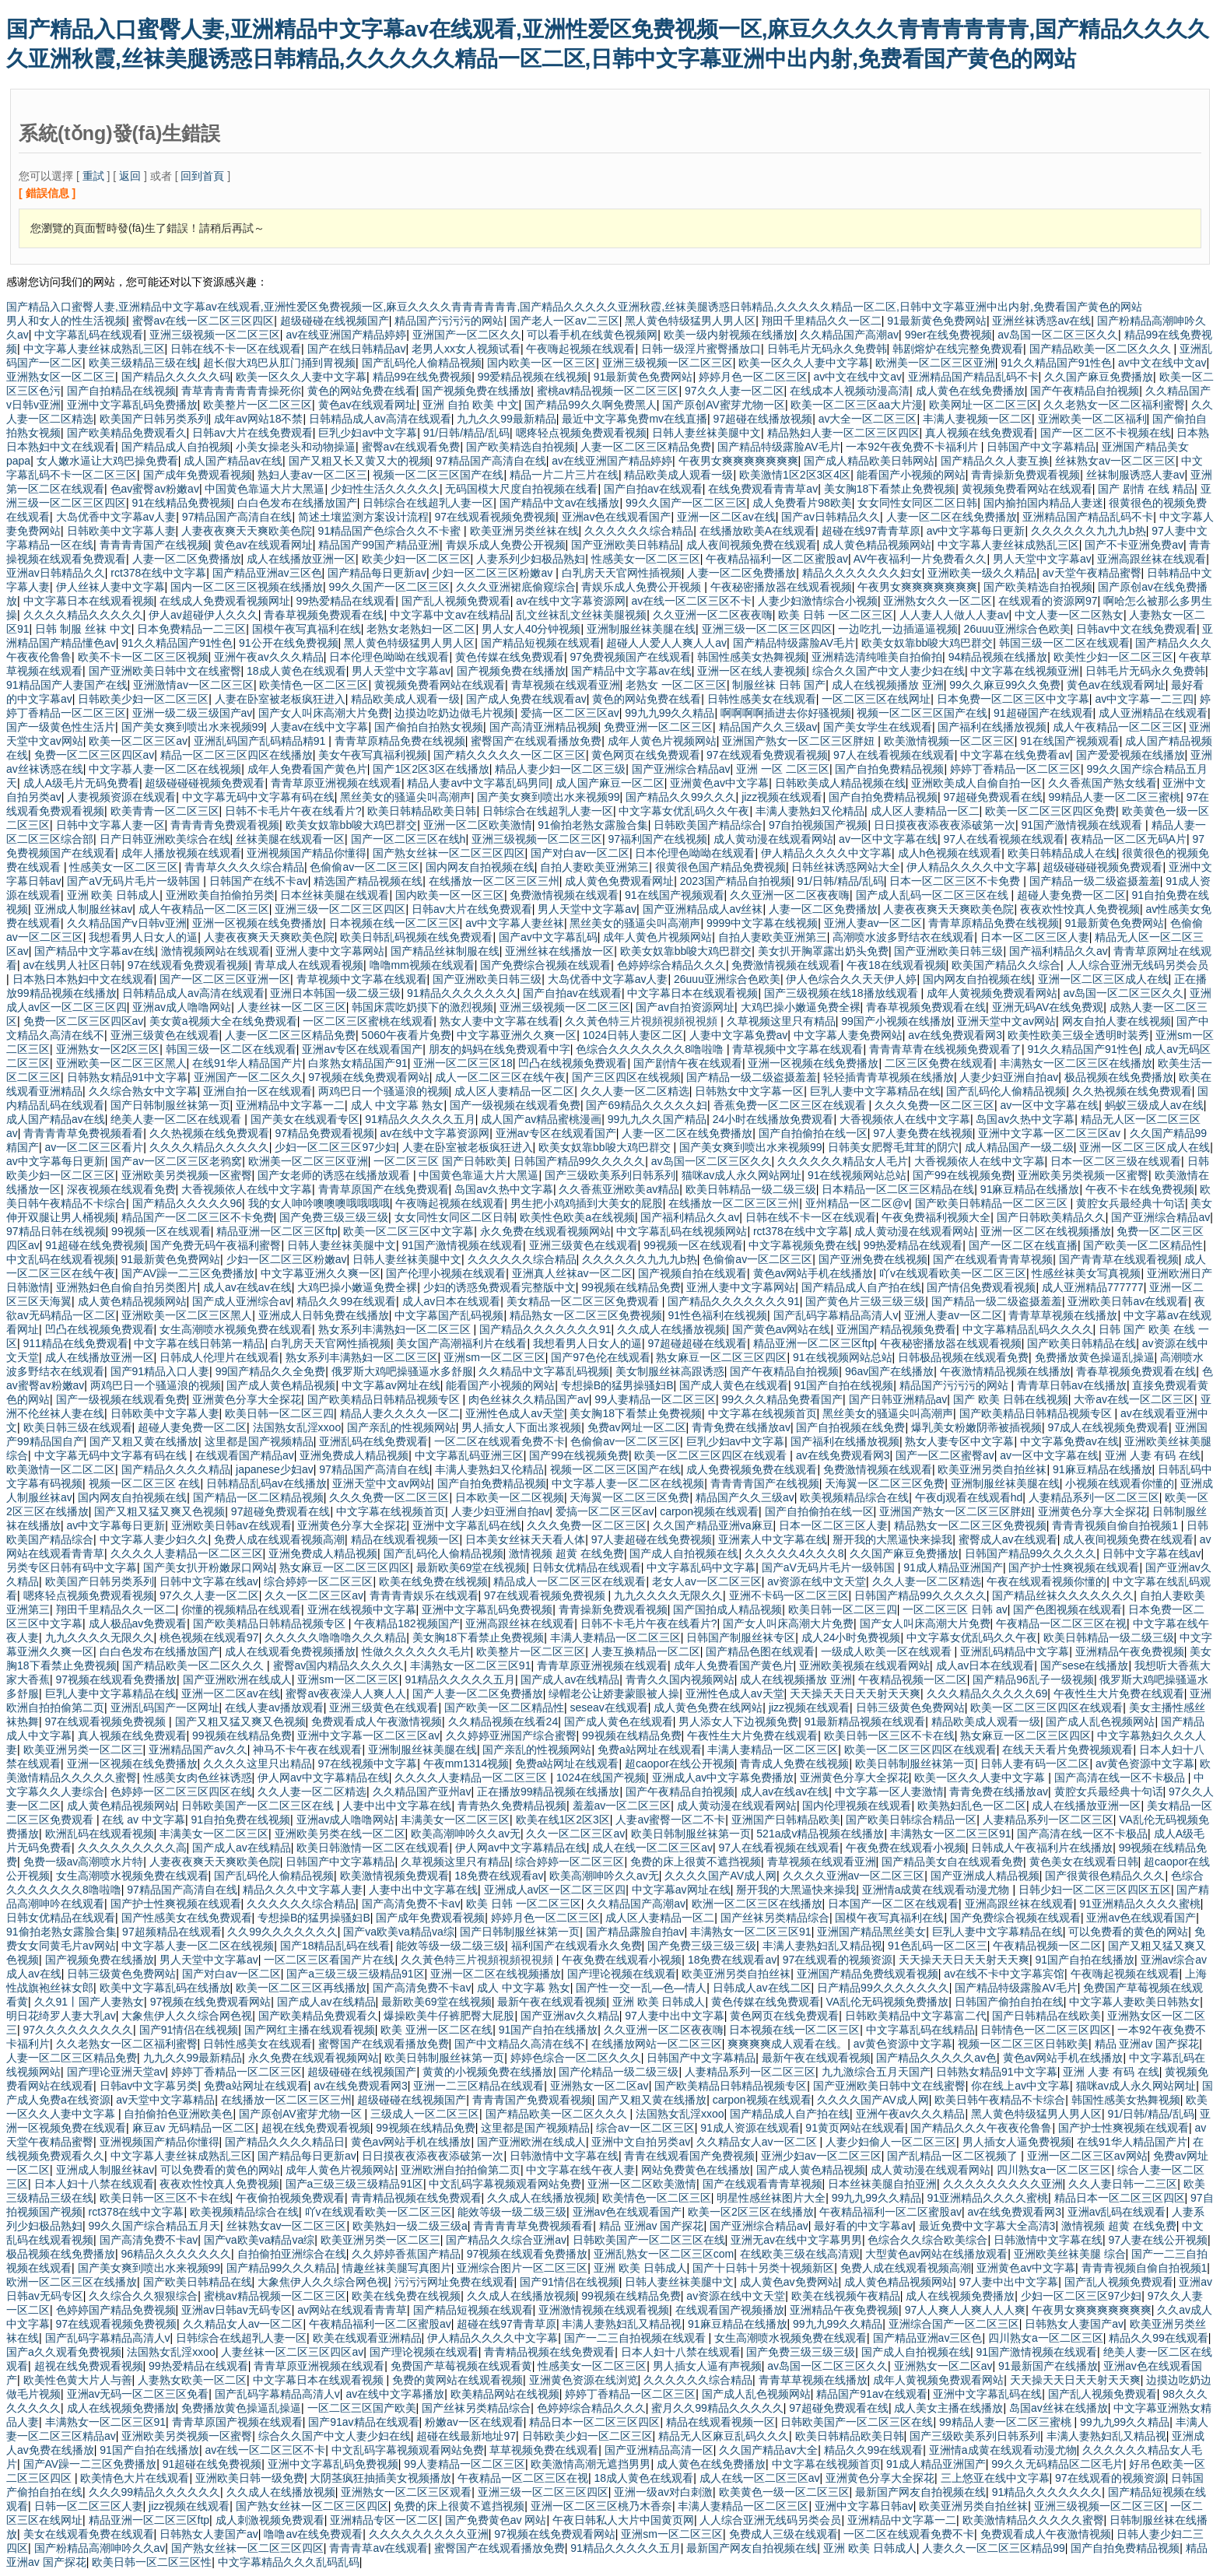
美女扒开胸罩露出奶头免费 (823, 951)
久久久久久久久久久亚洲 (1003, 2184)
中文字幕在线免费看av (1015, 755)
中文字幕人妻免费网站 (848, 1035)
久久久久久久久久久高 (132, 1847)
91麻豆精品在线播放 (1030, 1189)
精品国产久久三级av (768, 727)
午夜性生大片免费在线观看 (1118, 1693)
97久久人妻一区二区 (734, 390)
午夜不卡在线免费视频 (1139, 1189)
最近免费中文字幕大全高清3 (987, 2226)
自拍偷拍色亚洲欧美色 (178, 2113)
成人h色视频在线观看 (950, 853)
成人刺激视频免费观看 (270, 2520)
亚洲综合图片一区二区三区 (522, 2268)
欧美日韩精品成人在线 (1062, 853)
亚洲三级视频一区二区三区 (214, 334)
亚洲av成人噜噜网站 (181, 1007)
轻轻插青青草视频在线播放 (888, 1077)
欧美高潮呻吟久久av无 (466, 1833)
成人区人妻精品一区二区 (514, 1091)
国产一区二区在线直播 (1023, 1245)
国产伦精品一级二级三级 (618, 2071)
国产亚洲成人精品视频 (985, 1875)
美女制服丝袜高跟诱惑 (669, 1371)
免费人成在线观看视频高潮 (279, 1539)
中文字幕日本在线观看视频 (88, 601)
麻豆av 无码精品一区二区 (194, 2128)
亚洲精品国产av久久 (198, 1749)
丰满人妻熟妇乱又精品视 (822, 1945)
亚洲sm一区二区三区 (494, 1357)
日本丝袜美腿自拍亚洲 (882, 2184)
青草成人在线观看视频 (308, 965)
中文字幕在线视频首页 (762, 1413)
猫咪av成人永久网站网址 (742, 1175)
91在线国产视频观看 (1070, 741)
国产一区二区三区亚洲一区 (225, 979)
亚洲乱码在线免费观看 (373, 1441)
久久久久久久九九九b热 (1088, 531)
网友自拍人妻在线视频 (1116, 1021)
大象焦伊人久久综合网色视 (186, 2015)
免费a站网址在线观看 (650, 1749)
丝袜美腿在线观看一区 (290, 839)
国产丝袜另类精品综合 (774, 1917)
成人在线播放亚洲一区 (301, 559)
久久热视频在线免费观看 (1132, 1091)
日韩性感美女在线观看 (761, 699)
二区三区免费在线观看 (939, 1063)
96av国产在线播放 (889, 1371)
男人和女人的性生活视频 (66, 320)
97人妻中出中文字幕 (674, 2015)
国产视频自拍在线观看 (692, 1273)
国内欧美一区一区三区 (541, 362)
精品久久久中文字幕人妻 (303, 1889)
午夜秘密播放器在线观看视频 (781, 587)
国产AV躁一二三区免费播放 (188, 1273)
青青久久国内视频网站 (680, 1679)
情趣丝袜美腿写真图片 (396, 2268)
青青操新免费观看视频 (1025, 475)
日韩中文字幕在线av (1152, 1553)
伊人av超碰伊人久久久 (203, 615)
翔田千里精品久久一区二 (822, 320)
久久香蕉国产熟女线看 (1102, 783)
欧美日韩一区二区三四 (279, 1413)
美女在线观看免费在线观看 (88, 2534)
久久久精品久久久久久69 (987, 1693)
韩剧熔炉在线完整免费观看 (957, 348)
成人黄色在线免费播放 (970, 390)
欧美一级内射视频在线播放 (729, 334)
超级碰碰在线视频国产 (334, 320)
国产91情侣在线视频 (189, 2029)
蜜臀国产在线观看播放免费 (536, 741)
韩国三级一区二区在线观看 (1064, 643)
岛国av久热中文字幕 (1025, 1119)
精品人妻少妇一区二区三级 (560, 769)
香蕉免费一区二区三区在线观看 (791, 1105)
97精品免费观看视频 (324, 1133)
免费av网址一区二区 (636, 1427)
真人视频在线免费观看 (979, 432)
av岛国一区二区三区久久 (1057, 334)
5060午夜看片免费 (406, 1035)
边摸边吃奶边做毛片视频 (454, 713)
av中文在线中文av (1162, 362)
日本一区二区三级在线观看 (1115, 1161)
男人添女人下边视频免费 (738, 1721)
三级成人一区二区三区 (424, 2113)
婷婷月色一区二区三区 (753, 376)
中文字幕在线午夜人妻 (580, 2170)
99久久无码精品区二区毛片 (1057, 2464)
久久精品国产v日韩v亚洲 (127, 923)
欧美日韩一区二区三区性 (152, 2562)
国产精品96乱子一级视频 (1033, 1679)
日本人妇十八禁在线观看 (94, 2184)
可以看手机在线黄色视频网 (592, 334)
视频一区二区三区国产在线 (438, 475)
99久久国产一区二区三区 (686, 503)
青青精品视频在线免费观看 (416, 2198)
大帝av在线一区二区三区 (1134, 1399)
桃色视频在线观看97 (209, 1637)
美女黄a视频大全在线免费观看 (223, 1021)
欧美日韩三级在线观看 (77, 1427)
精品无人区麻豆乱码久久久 (723, 2436)
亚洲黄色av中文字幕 (719, 783)
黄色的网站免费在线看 (361, 390)
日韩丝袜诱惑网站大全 (845, 867)
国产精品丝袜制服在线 (445, 951)
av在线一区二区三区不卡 (692, 601)
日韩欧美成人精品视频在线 (840, 783)
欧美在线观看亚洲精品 (367, 2338)
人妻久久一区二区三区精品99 (993, 2548)
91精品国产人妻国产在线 (67, 685)
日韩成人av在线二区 (762, 1987)
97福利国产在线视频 (657, 839)
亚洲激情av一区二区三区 (193, 685)
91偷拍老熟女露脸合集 (593, 825)
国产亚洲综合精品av (681, 769)
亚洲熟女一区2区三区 (108, 1049)
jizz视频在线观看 (781, 797)
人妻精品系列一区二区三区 (1094, 1497)
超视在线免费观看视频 (315, 2128)
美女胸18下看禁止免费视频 (890, 489)
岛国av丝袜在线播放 (1058, 2408)
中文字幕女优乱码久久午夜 (684, 811)
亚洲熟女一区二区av (599, 2085)
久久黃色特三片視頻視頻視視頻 (642, 1021)
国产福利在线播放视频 (992, 727)
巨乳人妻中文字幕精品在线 (875, 1091)
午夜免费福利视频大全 (936, 1217)
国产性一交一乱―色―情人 (641, 1987)
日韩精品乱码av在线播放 (266, 1483)
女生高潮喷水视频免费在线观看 (236, 1329)
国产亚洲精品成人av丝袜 (703, 909)
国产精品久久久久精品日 (285, 2142)
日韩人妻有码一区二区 (1034, 1763)
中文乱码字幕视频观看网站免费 (505, 2184)
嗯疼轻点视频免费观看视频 (581, 432)
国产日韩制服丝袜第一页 (170, 1105)
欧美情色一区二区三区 (313, 685)
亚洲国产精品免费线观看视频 (867, 1973)
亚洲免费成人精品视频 (354, 1455)
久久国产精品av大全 (768, 2450)
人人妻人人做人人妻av (954, 615)
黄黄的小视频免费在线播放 (487, 2071)
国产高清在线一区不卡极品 (1121, 1777)
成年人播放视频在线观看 (181, 853)
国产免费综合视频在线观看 (545, 965)
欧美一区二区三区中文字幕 (408, 1231)
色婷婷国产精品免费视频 (116, 2310)
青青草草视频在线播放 (1062, 1315)
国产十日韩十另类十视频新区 (763, 2268)
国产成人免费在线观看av (526, 699)
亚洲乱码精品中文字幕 (1014, 1651)
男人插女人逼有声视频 (707, 2366)
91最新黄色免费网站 (937, 320)
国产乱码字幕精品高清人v (836, 1315)
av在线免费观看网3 (955, 1035)
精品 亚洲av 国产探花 (1147, 2043)
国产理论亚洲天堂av (116, 2071)
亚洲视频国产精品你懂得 (306, 853)
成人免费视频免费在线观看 (751, 1469)
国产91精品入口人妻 (160, 1371)
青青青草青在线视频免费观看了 (945, 1049)
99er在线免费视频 (948, 334)
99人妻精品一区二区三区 (655, 1399)
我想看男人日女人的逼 (143, 937)
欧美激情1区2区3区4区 (794, 475)
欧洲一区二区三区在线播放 (757, 1903)
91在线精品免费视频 (182, 503)
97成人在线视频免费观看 (1108, 1427)
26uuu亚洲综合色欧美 (1017, 629)
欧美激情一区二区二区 (60, 1469)
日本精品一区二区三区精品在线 (898, 1189)
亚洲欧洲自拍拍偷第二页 (461, 2170)
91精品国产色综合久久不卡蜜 (391, 531)
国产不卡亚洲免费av (1134, 545)
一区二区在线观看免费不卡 (499, 1441)
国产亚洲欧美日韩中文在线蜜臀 (165, 671)
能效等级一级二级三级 (450, 1945)
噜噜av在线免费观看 (313, 2534)
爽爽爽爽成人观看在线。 (787, 2043)
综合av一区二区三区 (645, 2128)
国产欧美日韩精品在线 (1081, 1343)
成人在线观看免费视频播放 (290, 1651)
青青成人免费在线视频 (794, 1763)
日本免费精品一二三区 (191, 629)
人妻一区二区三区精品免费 (645, 446)
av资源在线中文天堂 (816, 1581)
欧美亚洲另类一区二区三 (83, 1749)
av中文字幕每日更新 (976, 531)
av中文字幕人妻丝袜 (514, 923)
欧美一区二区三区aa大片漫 (857, 404)
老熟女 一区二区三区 (676, 685)
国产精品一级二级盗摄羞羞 (1094, 881)
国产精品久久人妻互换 (995, 460)
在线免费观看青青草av (763, 489)
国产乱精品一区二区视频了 (954, 2156)
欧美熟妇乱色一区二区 (971, 1805)
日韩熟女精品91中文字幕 (127, 1077)
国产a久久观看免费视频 (63, 2352)
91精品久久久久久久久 (462, 993)
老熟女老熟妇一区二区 (420, 629)
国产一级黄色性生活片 (60, 727)
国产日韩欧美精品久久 (1051, 1217)
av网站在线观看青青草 (352, 2310)
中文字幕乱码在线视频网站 (681, 1231)
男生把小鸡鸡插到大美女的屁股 (586, 1203)
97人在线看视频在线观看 (894, 755)
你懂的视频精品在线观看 (241, 1609)
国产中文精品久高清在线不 (519, 2043)
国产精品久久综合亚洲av (506, 2240)
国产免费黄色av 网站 (496, 2520)
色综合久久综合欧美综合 (927, 2240)
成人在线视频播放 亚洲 (888, 685)
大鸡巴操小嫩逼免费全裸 (801, 1007)
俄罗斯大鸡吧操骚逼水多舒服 (402, 1371)
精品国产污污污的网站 (448, 320)
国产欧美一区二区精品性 (1143, 1245)
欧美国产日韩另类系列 (154, 418)
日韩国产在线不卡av (258, 881)
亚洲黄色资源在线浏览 (583, 2380)
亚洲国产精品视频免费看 (896, 1329)
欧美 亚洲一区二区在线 (436, 2029)
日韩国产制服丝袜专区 (740, 1637)
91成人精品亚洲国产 (953, 1567)
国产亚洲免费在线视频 (873, 1259)
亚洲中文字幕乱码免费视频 (487, 1609)
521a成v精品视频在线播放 (820, 1833)
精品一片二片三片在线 (564, 475)
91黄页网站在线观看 (855, 2128)
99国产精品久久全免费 (271, 1371)
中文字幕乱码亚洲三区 (469, 1455)
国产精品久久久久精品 (175, 1469)
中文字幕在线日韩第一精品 (199, 1343)
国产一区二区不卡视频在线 (1105, 432)
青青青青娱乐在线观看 (424, 1595)
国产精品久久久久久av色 (936, 2057)
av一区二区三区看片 (94, 1147)
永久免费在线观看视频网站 (545, 1231)
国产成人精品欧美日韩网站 (869, 460)
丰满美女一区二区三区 (455, 1819)
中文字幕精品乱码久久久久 (1027, 1329)
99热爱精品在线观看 (346, 601)
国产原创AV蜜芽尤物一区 (723, 404)
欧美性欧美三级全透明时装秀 (1078, 1035)
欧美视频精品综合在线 (854, 1497)
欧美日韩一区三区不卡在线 (889, 1735)
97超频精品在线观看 (172, 1931)
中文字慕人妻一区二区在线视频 (165, 769)
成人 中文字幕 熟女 (397, 1105)
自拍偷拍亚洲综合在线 (291, 2254)
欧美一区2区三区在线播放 (751, 2212)
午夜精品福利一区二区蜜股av (777, 559)
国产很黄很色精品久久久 (1105, 1875)
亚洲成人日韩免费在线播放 (323, 1315)
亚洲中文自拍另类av (640, 2142)
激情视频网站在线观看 (215, 951)
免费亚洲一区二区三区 (658, 727)
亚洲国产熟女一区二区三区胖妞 (800, 741)
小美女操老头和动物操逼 (296, 446)
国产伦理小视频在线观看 (446, 1273)
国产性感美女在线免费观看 (186, 1917)
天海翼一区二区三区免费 (885, 1483)
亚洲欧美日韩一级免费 (249, 2478)
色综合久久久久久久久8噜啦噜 (651, 1049)
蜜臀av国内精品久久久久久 (339, 1665)
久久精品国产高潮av (849, 334)
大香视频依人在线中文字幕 (905, 1119)
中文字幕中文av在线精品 (450, 615)
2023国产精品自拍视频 (735, 881)
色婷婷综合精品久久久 (671, 965)
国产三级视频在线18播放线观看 (842, 993)
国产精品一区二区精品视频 (258, 1497)
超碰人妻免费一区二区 (1071, 895)
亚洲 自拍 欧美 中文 (470, 404)
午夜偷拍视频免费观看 (290, 2198)
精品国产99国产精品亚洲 (379, 545)
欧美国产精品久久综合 (1006, 965)
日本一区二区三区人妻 (1034, 937)
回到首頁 (202, 176)
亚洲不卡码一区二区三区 (789, 1595)
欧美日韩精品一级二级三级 (750, 1189)
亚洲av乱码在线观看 (1117, 2212)
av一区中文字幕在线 (888, 839)
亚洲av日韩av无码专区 (236, 2310)
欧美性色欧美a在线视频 (577, 1217)
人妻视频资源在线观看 (121, 797)
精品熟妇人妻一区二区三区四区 (843, 432)
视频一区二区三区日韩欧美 (1023, 2043)
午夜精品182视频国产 (406, 1623)
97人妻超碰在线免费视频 (652, 1539)
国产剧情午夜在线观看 (687, 1063)
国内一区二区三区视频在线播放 (246, 587)
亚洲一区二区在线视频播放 (1045, 1231)
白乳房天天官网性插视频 (622, 573)
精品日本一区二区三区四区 (1119, 2198)
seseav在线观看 (608, 1707)
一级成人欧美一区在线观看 (888, 1651)
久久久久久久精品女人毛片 (842, 1161)
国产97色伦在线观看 (600, 1357)
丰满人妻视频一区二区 (977, 418)
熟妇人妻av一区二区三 (312, 475)
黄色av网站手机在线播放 (813, 1273)
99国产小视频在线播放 (896, 1021)
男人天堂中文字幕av (1042, 559)
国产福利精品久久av (1058, 951)
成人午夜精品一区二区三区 (1118, 727)
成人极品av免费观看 (138, 1623)
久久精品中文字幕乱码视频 (544, 1371)
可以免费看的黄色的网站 (1128, 1931)
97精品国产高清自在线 (491, 460)
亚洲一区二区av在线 (726, 517)
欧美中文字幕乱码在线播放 (165, 1987)
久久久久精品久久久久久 (83, 615)
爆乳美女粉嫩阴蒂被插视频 (976, 1427)
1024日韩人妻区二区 (633, 1035)
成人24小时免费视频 (851, 1637)
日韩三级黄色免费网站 (910, 1707)
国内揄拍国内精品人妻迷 (1043, 503)
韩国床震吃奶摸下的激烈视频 (422, 1007)
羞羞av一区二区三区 (622, 1805)
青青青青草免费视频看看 (83, 1133)
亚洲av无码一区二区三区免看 (138, 2394)
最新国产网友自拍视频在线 (920, 2492)
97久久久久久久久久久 (78, 2029)
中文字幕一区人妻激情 (889, 1791)
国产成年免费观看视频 (197, 475)
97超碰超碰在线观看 (698, 1343)
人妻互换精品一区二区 (645, 1651)
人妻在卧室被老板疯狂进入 (280, 699)
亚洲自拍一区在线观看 (257, 1091)
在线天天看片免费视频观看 (1067, 1749)
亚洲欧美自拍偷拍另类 (220, 895)
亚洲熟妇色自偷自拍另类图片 (127, 1287)
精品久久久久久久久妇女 (862, 573)
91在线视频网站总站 (857, 1175)
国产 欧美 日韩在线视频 (1010, 1399)
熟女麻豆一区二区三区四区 (721, 1357)
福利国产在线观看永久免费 (576, 1945)
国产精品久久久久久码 (175, 376)
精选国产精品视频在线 (368, 881)
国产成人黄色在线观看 (733, 1385)
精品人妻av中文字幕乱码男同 (478, 783)
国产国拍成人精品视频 (727, 1609)
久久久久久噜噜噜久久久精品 (335, 1637)
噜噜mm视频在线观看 (422, 965)
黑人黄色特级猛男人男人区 (690, 320)
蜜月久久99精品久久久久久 (717, 2408)
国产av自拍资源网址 (685, 1007)
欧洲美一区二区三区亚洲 (935, 362)
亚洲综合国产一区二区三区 (954, 2324)
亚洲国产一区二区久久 (466, 334)
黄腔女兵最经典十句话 (1130, 1203)
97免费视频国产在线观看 (630, 657)
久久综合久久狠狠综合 (143, 2296)
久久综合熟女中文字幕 (143, 1091)
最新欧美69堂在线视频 (471, 1567)
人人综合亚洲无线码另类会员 (1137, 965)
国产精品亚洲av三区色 (267, 573)
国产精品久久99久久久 (681, 797)
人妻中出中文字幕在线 (396, 1805)
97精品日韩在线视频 (56, 1231)
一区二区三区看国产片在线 (329, 1959)
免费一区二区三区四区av (94, 755)
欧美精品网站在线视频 (504, 2394)
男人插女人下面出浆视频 (521, 1427)
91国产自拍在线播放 (1084, 1959)
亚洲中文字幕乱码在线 (466, 1525)
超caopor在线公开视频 (679, 1763)
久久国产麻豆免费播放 (1098, 376)
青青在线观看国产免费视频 (689, 2156)
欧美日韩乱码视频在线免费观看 (416, 937)
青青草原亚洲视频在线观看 (336, 783)
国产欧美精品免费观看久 (127, 432)
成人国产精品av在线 (233, 460)
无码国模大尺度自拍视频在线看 (521, 489)
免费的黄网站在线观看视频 (457, 2380)
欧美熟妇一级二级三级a (410, 2226)
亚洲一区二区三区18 (463, 1063)
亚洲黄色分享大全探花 (246, 1399)
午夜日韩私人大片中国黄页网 (623, 2520)
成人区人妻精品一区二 (925, 811)
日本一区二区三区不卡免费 (956, 881)
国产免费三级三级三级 (333, 1217)
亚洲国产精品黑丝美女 (871, 1931)
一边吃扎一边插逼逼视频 (898, 629)
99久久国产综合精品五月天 (155, 2226)
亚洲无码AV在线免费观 (1048, 1007)
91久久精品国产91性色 (1056, 362)
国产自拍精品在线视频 (121, 390)
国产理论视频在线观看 (621, 1973)
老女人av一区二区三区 (707, 1581)
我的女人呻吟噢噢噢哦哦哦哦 (319, 1203)
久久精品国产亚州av (422, 1791)
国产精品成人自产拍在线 (861, 1287)
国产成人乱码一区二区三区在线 (933, 895)
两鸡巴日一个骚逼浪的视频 (383, 1091)
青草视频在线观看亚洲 (565, 685)
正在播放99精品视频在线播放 (548, 1791)
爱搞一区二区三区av (570, 713)
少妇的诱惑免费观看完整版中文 (499, 1287)
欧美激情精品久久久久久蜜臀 (1033, 2520)
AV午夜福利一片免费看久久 (920, 559)
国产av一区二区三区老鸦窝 (176, 1161)
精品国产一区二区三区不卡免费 (197, 1217)
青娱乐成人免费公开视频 (506, 545)
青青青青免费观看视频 (224, 825)
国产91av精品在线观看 (363, 2422)
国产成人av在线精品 (570, 1679)
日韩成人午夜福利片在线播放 (1042, 1847)
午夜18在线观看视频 (896, 965)
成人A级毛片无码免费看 (81, 783)
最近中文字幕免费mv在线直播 (634, 418)
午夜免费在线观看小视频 (906, 1847)
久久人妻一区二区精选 (634, 1091)
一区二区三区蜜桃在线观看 (368, 1021)
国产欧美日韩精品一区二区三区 (993, 1203)
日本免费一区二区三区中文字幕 (1013, 699)
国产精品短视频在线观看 (541, 643)
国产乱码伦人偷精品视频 (422, 362)
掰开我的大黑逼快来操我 (892, 1539)
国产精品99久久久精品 (281, 2268)
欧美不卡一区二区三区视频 (143, 657)
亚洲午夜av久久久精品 (269, 657)
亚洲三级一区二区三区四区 (767, 629)
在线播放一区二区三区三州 (494, 881)
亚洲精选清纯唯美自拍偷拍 (877, 657)
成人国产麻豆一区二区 (610, 783)
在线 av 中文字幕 (143, 1819)
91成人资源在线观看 (750, 2128)
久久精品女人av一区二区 (758, 2142)
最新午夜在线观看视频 (551, 2001)
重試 (93, 176)
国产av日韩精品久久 (830, 517)
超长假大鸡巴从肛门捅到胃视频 (279, 362)
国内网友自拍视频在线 (480, 867)
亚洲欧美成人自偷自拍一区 (976, 783)
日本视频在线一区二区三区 (394, 923)
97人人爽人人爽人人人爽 (965, 2310)
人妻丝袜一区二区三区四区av (292, 2352)
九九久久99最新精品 (506, 418)
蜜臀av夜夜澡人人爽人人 (346, 1693)
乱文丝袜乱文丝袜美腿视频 (581, 615)
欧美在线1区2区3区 (563, 1819)
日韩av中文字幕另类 (149, 2085)
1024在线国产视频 (601, 1777)
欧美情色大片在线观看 (134, 2478)
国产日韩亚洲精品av (898, 1399)
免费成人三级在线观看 (783, 2534)
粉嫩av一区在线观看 (474, 2422)
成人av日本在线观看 (451, 1301)
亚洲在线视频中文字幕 (361, 1609)
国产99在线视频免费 (962, 1175)
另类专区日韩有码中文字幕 (71, 1567)
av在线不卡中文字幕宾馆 (1004, 1973)
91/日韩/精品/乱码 (466, 432)
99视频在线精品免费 (631, 1287)
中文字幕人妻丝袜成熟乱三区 (94, 348)
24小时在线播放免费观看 (773, 1119)
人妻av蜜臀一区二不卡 (670, 1819)
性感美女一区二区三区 (645, 559)
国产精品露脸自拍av (635, 1931)
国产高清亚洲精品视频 (543, 727)
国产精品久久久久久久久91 (734, 1301)
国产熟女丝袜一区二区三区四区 (449, 853)
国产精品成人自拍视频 (175, 446)
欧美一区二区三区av (138, 741)
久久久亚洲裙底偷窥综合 (516, 587)
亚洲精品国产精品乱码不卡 (973, 376)
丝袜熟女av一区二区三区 (1115, 460)
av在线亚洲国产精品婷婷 (346, 334)
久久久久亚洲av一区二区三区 (854, 1875)
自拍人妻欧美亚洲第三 (594, 867)
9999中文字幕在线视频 (762, 923)
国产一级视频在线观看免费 (515, 1105)
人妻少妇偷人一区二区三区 (891, 2142)
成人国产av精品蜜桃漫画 (541, 1119)
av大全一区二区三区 (868, 418)
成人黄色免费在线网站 (708, 1707)
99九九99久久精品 (669, 713)
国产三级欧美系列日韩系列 (610, 1175)
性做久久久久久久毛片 (416, 1651)
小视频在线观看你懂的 (1119, 1483)
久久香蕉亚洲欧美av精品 (619, 1189)
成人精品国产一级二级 (1019, 1147)
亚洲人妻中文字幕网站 (329, 951)
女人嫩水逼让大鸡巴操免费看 (107, 460)
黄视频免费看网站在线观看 (1027, 489)
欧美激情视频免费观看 (394, 1875)
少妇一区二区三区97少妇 (335, 1147)
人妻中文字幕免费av (738, 1035)
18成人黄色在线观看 (296, 671)
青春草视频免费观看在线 (324, 615)
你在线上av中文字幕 (1020, 2085)
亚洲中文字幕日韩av (864, 2506)
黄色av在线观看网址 (367, 404)
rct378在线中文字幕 (158, 573)
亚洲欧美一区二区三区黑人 (121, 1063)
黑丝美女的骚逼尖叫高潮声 (405, 797)
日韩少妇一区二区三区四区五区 (1094, 1889)
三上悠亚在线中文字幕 (995, 2478)
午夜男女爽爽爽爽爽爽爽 (738, 460)
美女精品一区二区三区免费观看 (584, 1301)
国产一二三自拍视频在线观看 (636, 2338)
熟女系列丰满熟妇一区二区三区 (396, 1329)
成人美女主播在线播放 (948, 2408)
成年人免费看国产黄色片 (307, 769)
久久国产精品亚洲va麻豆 (713, 1525)
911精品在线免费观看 (75, 1343)
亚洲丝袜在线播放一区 (559, 951)
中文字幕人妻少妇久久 (154, 1539)
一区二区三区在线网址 (876, 699)
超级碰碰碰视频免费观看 (205, 783)
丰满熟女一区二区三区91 (470, 1665)
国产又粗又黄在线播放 (143, 1441)
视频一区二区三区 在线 (145, 1483)
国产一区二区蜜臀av (945, 1455)
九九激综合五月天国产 (876, 2071)
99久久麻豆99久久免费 (1004, 685)
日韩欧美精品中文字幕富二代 (916, 2015)
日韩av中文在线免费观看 (1136, 629)
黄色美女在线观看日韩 (1083, 1861)
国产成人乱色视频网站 (1100, 1721)
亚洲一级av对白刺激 (663, 2492)
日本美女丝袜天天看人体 (525, 1539)
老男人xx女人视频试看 (466, 348)
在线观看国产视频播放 (729, 2310)
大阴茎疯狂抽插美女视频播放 (380, 2478)
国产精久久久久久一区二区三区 (509, 755)
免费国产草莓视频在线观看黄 (461, 2366)
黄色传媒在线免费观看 (509, 657)
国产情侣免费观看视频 (981, 1287)
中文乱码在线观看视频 (60, 1259)
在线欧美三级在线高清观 (800, 2254)
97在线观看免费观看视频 (767, 755)
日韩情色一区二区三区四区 (1045, 2029)
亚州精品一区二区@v (857, 1203)
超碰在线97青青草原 (871, 531)
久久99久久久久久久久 (282, 1931)
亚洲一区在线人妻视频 (751, 671)
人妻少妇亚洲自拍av (1008, 1077)
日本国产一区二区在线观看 (893, 1903)
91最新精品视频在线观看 (865, 1721)
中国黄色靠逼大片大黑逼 (264, 489)
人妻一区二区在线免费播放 (951, 517)
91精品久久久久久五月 (420, 1119)
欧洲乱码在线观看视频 (99, 1833)
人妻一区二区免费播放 (186, 559)
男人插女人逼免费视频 (1016, 2142)
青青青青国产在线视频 (154, 545)
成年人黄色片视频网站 (662, 741)
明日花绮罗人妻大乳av (61, 2015)
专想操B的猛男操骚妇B (617, 1385)
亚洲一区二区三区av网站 (1087, 2156)
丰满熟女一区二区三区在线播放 (1076, 1063)
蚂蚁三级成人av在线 (1154, 1105)
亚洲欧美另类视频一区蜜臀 (186, 1175)
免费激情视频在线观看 (564, 895)
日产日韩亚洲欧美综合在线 (165, 839)
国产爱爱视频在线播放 (1130, 755)
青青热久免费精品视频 (511, 1805)
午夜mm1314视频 (466, 1763)
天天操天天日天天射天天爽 (855, 1693)
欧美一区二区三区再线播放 (301, 1987)
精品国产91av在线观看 (871, 2394)
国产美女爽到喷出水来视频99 (193, 727)
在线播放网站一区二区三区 (656, 2043)
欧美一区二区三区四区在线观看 (712, 1455)
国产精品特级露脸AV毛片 (778, 446)
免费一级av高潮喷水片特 (83, 1861)
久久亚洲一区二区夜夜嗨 (713, 615)
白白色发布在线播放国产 (297, 503)
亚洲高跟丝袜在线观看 (1151, 559)
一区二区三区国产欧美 (361, 2408)
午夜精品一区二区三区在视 (1061, 1623)
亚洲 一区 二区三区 (782, 769)
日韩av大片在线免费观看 (252, 432)
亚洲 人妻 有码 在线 (1153, 1455)
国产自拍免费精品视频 (889, 769)
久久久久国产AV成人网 (720, 1875)
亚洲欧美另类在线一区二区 (340, 1833)
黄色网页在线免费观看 (645, 755)
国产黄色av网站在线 (781, 1329)
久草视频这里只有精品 (781, 1021)
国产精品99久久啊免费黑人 (590, 404)
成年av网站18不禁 (258, 418)
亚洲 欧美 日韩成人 (113, 895)
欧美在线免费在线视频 (433, 1581)
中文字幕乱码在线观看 (88, 334)
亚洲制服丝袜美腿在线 (641, 629)
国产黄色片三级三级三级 (865, 1301)
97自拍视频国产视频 (818, 825)
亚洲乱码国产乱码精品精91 (261, 741)
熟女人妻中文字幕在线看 (499, 1021)
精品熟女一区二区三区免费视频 (586, 1315)
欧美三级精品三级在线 (143, 362)
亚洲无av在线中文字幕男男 (796, 2240)
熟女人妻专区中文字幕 (959, 1441)
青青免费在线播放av (741, 1427)
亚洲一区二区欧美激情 (477, 825)
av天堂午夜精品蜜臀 (1092, 573)
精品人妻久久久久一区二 (400, 1413)
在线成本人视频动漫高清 (850, 390)
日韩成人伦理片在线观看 (219, 1357)
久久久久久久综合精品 (638, 531)
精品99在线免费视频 (422, 376)
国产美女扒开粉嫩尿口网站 (208, 1567)
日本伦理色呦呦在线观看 (389, 657)
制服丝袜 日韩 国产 (779, 685)
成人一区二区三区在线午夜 (500, 1077)
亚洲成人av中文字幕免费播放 (723, 1777)
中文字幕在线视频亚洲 (1024, 671)
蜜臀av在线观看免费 (411, 446)
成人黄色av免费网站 (789, 2282)
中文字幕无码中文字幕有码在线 (258, 797)
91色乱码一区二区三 (937, 1945)
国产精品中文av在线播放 (560, 503)
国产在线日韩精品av (356, 348)
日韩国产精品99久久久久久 (580, 1161)
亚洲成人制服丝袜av (83, 909)
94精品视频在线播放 (998, 657)
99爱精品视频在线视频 (533, 376)
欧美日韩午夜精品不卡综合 (999, 2099)
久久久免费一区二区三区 (934, 1105)
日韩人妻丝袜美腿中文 (706, 432)
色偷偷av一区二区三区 (364, 867)
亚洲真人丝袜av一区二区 (572, 1273)
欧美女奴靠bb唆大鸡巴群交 (927, 643)
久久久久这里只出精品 (257, 1763)
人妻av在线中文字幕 (319, 727)
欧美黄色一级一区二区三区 (784, 2492)
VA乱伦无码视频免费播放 (887, 2001)
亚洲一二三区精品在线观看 (478, 2085)
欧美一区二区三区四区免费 (1050, 811)
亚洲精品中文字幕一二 (290, 1105)
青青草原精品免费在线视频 (400, 741)
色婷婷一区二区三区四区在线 (181, 1791)
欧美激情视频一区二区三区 (949, 741)
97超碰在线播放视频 (763, 418)
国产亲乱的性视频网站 (401, 1427)
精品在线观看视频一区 (405, 1539)
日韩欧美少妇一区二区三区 (143, 699)
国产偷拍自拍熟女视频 (428, 727)
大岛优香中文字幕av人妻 (116, 517)
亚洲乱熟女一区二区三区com (664, 2254)
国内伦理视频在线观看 (856, 1805)
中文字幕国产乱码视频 (448, 1315)
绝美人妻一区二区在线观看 (177, 1119)
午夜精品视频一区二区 (912, 1679)
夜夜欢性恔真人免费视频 (1080, 909)
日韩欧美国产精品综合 (708, 825)
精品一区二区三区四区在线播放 (236, 755)
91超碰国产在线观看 (1043, 713)
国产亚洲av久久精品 (570, 2015)
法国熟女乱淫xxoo (297, 1427)
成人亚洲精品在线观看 (1153, 713)
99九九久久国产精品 (657, 1119)
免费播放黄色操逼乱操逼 (1095, 1357)
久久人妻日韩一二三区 (1122, 2184)
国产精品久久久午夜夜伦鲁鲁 (981, 2128)
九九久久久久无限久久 (668, 1595)
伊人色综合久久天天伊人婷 (851, 979)
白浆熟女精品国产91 (358, 1063)
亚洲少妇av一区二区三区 (821, 2156)
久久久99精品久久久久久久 (155, 2492)
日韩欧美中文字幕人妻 (121, 531)
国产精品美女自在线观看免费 (952, 1861)
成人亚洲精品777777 (1093, 1287)
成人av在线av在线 (247, 1287)
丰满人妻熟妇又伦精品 (809, 811)
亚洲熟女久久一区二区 (937, 601)
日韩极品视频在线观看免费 (963, 1357)
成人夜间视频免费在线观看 (751, 545)
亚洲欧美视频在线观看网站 (864, 1665)
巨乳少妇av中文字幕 (367, 432)
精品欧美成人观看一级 (678, 475)
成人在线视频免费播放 (960, 2296)
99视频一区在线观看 (161, 1231)
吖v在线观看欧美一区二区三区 (952, 1273)
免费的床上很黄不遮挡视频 (695, 1861)
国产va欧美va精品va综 (398, 1931)
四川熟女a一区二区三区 (1054, 2170)
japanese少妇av (275, 1469)
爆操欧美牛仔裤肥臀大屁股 (449, 2015)
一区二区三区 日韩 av (955, 1609)
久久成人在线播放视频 (671, 1329)
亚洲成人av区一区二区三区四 (555, 1889)
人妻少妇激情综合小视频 (818, 601)
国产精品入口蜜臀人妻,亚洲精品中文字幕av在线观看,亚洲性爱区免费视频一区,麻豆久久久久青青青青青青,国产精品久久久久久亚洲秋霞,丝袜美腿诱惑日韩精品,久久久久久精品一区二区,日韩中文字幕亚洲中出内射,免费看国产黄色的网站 (574, 306)
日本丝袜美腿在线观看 (334, 895)
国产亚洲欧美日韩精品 (625, 545)
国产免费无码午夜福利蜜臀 (215, 1245)
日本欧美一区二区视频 (509, 1497)
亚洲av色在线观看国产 (616, 517)
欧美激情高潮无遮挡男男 (590, 2464)
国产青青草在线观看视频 (1119, 1259)
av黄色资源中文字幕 (1145, 1763)
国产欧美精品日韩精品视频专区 (385, 1399)
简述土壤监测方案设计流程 (363, 517)
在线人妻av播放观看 (274, 1707)
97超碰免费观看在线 (993, 797)
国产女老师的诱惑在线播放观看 (335, 1175)
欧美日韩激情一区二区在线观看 (372, 1847)
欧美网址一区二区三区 (983, 404)
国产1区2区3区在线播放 (431, 769)
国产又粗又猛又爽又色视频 (159, 1511)
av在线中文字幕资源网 (571, 601)
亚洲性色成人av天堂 (514, 1413)
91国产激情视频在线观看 (1083, 825)
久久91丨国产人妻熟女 (89, 2001)
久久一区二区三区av (314, 1595)
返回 (130, 176)
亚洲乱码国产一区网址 (164, 1707)
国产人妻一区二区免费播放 (477, 1693)
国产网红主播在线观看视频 (309, 2029)
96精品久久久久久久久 (176, 2254)
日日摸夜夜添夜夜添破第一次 (944, 825)
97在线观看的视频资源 (838, 1959)
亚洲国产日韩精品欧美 (785, 1819)
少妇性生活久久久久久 (385, 489)
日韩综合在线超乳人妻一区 (428, 503)
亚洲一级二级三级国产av (192, 713)
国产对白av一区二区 (580, 853)
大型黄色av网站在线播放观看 (936, 2254)
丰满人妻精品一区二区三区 (615, 1637)
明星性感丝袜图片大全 (771, 2198)
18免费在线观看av (498, 1875)
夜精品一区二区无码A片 (1129, 839)
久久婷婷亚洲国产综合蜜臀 (511, 1735)
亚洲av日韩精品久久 (55, 573)
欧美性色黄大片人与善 (77, 2380)
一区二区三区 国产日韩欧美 (440, 1161)
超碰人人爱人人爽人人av (666, 643)
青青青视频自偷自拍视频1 (1116, 1525)
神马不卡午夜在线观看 (307, 1749)
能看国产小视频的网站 (911, 475)
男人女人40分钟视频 (531, 629)
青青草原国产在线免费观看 (383, 1189)
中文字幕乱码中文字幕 (701, 1567)
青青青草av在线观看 (378, 2548)
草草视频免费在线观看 (543, 2450)
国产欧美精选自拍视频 (520, 446)
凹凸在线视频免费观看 (572, 1063)
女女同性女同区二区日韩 (917, 503)
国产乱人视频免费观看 (455, 601)
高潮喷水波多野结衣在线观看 (903, 937)
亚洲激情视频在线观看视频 (603, 2310)
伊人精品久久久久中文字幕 (826, 853)
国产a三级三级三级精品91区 (355, 1973)
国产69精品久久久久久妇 (646, 1105)
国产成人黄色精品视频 (280, 1385)
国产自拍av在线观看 (653, 489)
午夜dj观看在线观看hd (968, 1497)
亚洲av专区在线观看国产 (362, 1049)
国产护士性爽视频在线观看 (1073, 1567)
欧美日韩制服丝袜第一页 (915, 1763)
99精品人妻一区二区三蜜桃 (1115, 797)
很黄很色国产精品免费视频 (720, 867)
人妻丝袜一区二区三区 (291, 1007)
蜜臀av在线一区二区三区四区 (203, 320)
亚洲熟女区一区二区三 (60, 376)
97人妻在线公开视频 (1158, 2240)
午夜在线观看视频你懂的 (1046, 1581)
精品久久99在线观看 (346, 1301)
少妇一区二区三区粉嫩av (494, 573)
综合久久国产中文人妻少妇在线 (888, 671)
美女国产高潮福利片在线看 (461, 1343)
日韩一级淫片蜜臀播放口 (701, 348)
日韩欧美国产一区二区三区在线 (259, 1805)
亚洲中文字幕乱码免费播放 (132, 404)
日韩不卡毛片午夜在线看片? (293, 811)
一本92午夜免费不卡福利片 (913, 446)
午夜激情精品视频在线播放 (1005, 1371)
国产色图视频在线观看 (1067, 1609)
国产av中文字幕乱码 (548, 937)
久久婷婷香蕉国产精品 (406, 2254)
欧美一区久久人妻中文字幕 (803, 362)
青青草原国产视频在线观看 (237, 2422)
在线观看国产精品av (244, 1455)
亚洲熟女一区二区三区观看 (406, 2492)
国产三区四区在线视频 (626, 1077)
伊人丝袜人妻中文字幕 (110, 587)
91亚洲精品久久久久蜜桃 (1140, 1903)
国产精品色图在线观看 (760, 1651)
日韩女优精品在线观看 (586, 1567)
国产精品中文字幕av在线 (631, 671)
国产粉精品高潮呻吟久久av (100, 2548)
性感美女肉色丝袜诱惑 (197, 1777)
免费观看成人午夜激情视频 (376, 1721)
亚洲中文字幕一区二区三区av (1051, 1133)
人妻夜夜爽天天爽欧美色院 (246, 531)
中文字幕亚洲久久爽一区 (517, 1035)
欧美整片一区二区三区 (257, 404)
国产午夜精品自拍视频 (1084, 390)
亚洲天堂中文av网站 (1006, 1021)
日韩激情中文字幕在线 (564, 2156)
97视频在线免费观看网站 (368, 1077)
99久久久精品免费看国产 (782, 1399)
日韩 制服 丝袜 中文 (83, 629)
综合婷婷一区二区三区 (318, 1581)
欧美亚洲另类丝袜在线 (524, 531)
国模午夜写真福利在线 (306, 629)
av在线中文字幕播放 (394, 2394)
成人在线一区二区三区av (652, 1847)
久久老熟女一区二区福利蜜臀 (1114, 404)
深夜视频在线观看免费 (121, 1189)
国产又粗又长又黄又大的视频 (359, 460)
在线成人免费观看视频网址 (225, 601)
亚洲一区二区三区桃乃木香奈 (601, 2506)
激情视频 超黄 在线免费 (566, 1553)
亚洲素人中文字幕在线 (772, 1539)
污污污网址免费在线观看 (454, 2282)
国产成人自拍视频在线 (683, 1553)
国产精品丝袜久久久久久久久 (1063, 1595)
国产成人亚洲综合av (241, 1301)
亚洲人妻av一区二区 (873, 923)
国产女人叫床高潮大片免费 (323, 713)
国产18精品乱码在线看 (335, 1945)
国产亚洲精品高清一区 (659, 2450)
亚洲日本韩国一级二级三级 (335, 993)
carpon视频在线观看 (709, 1511)
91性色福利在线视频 (717, 1315)
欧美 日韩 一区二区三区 (835, 615)
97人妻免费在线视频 (923, 1133)
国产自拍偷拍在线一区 (813, 1133)
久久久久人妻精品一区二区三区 (186, 1553)
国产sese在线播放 (1084, 1665)
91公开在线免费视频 (288, 643)
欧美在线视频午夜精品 (845, 2296)
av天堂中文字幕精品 (165, 2099)
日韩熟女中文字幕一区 (749, 1091)
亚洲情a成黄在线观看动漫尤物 (937, 1889)
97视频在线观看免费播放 (116, 1679)
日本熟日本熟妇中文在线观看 (83, 979)
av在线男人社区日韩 (72, 965)
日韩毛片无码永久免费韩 (827, 348)
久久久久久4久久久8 (794, 1553)
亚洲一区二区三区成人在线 (1103, 979)
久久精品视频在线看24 (503, 1721)
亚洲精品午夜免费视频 (1129, 1651)
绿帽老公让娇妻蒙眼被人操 (614, 1693)
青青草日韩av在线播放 (1072, 1385)
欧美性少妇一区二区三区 (1113, 657)
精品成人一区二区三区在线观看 (569, 1581)
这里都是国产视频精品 (259, 1441)
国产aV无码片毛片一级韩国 (135, 881)
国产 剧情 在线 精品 (1146, 489)
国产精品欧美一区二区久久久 (1101, 348)
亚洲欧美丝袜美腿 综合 (1070, 2254)
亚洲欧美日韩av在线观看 (1128, 1301)
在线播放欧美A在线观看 (757, 531)
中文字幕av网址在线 (391, 1385)
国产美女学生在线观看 (877, 727)
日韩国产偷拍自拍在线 (1009, 2001)
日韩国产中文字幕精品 (1041, 446)
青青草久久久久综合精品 (244, 867)
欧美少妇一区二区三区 (416, 559)
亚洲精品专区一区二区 (384, 2520)
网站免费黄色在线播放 (695, 2170)
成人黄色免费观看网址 (619, 881)
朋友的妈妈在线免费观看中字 (499, 1049)
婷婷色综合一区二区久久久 (575, 2057)
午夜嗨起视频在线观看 (580, 348)
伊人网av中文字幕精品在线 (323, 1777)
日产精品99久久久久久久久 (883, 1987)
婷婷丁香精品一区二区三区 (1015, 769)
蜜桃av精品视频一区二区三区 (608, 390)
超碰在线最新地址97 (466, 2436)
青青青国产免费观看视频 (532, 2099)
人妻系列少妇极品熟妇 (530, 559)
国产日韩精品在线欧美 (1046, 2015)
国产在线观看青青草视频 (993, 1259)
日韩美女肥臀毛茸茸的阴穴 (893, 1147)
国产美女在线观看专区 (305, 1119)
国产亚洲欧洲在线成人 (237, 1679)
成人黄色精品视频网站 (876, 545)
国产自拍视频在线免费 (850, 1427)
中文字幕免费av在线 (1069, 1441)
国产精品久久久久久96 (187, 1203)
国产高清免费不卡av (411, 1903)
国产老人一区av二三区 (564, 320)
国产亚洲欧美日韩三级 (948, 951)
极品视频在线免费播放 (1118, 1077)
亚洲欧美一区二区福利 (1092, 418)
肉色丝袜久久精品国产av (528, 1399)
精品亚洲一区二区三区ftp (277, 1231)
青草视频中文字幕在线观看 (361, 979)
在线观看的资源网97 (1048, 601)
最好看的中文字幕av (863, 2226)
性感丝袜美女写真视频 (1086, 1273)
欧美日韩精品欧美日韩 (421, 811)
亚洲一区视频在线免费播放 (257, 923)
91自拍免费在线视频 (241, 1819)
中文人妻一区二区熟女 (1069, 615)
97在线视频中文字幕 (368, 1763)
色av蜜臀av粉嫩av (154, 489)
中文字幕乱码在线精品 (920, 2029)
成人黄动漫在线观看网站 (773, 839)
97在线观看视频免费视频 (495, 517)
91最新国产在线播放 (1048, 2366)
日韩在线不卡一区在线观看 (235, 348)
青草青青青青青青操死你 (241, 390)
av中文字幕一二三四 (1144, 699)
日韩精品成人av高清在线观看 (380, 418)
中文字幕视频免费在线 (802, 1245)
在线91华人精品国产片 (247, 1063)
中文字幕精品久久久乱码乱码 (288, 2562)
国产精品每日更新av (377, 573)
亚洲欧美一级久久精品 (981, 573)
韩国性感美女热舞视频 (751, 657)
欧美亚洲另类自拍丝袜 (992, 1469)
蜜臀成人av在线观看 (1008, 1539)
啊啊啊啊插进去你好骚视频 (785, 713)
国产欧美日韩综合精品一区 (911, 1819)
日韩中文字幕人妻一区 (110, 825)
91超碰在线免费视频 (95, 1245)
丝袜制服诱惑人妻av (1135, 475)
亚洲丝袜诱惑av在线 (1041, 320)
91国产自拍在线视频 (844, 1385)
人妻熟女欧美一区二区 (192, 2380)
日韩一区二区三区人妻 (88, 2506)
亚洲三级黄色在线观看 (164, 1035)
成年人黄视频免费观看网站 (992, 993)
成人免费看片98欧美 (802, 503)
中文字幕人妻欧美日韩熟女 (1134, 2001)
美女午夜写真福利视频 (372, 755)
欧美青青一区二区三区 (164, 811)
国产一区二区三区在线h (408, 839)
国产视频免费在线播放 (476, 390)
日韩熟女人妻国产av (1074, 2324)
